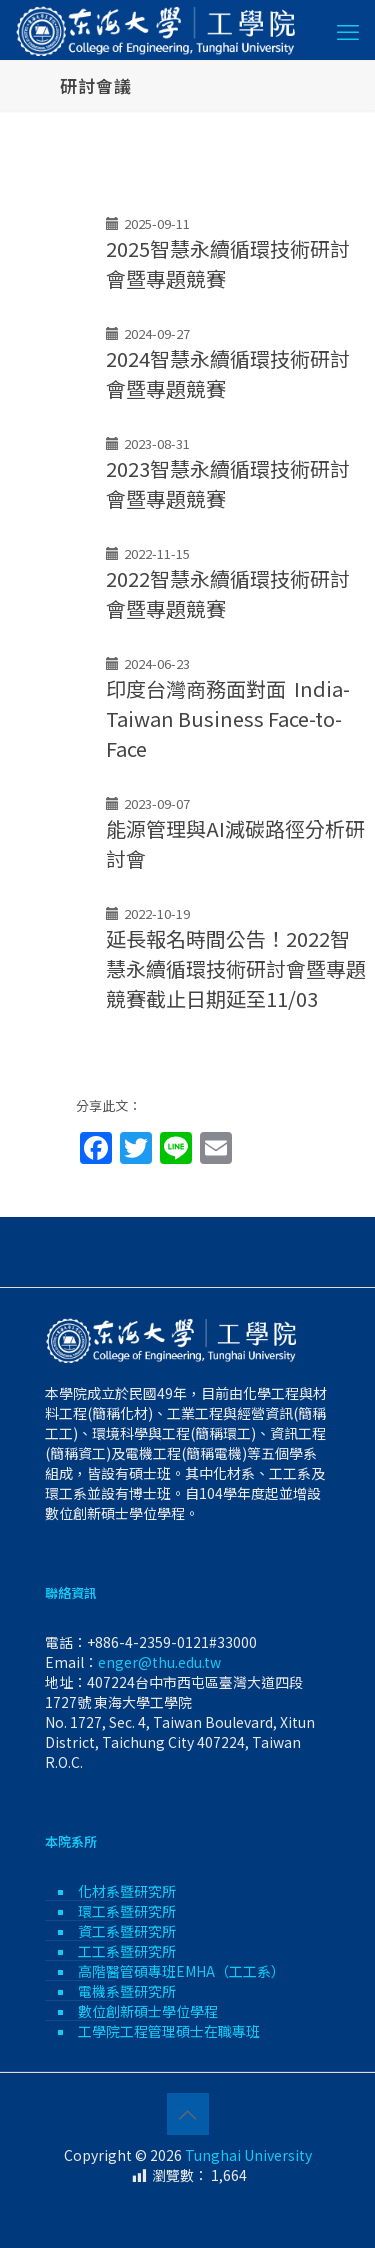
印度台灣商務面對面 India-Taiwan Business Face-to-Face (228, 718)
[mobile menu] (348, 30)
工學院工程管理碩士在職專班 (169, 2031)
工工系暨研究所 (127, 1951)
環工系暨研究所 (127, 1911)
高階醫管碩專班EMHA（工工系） (181, 1971)
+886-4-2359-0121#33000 (172, 1642)
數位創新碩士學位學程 (148, 2011)
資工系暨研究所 (127, 1931)
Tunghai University (248, 2155)
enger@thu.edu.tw (159, 1662)
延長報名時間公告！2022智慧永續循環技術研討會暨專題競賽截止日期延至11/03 (236, 968)
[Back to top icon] (188, 2114)
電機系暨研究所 (127, 1991)
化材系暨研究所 (127, 1891)
